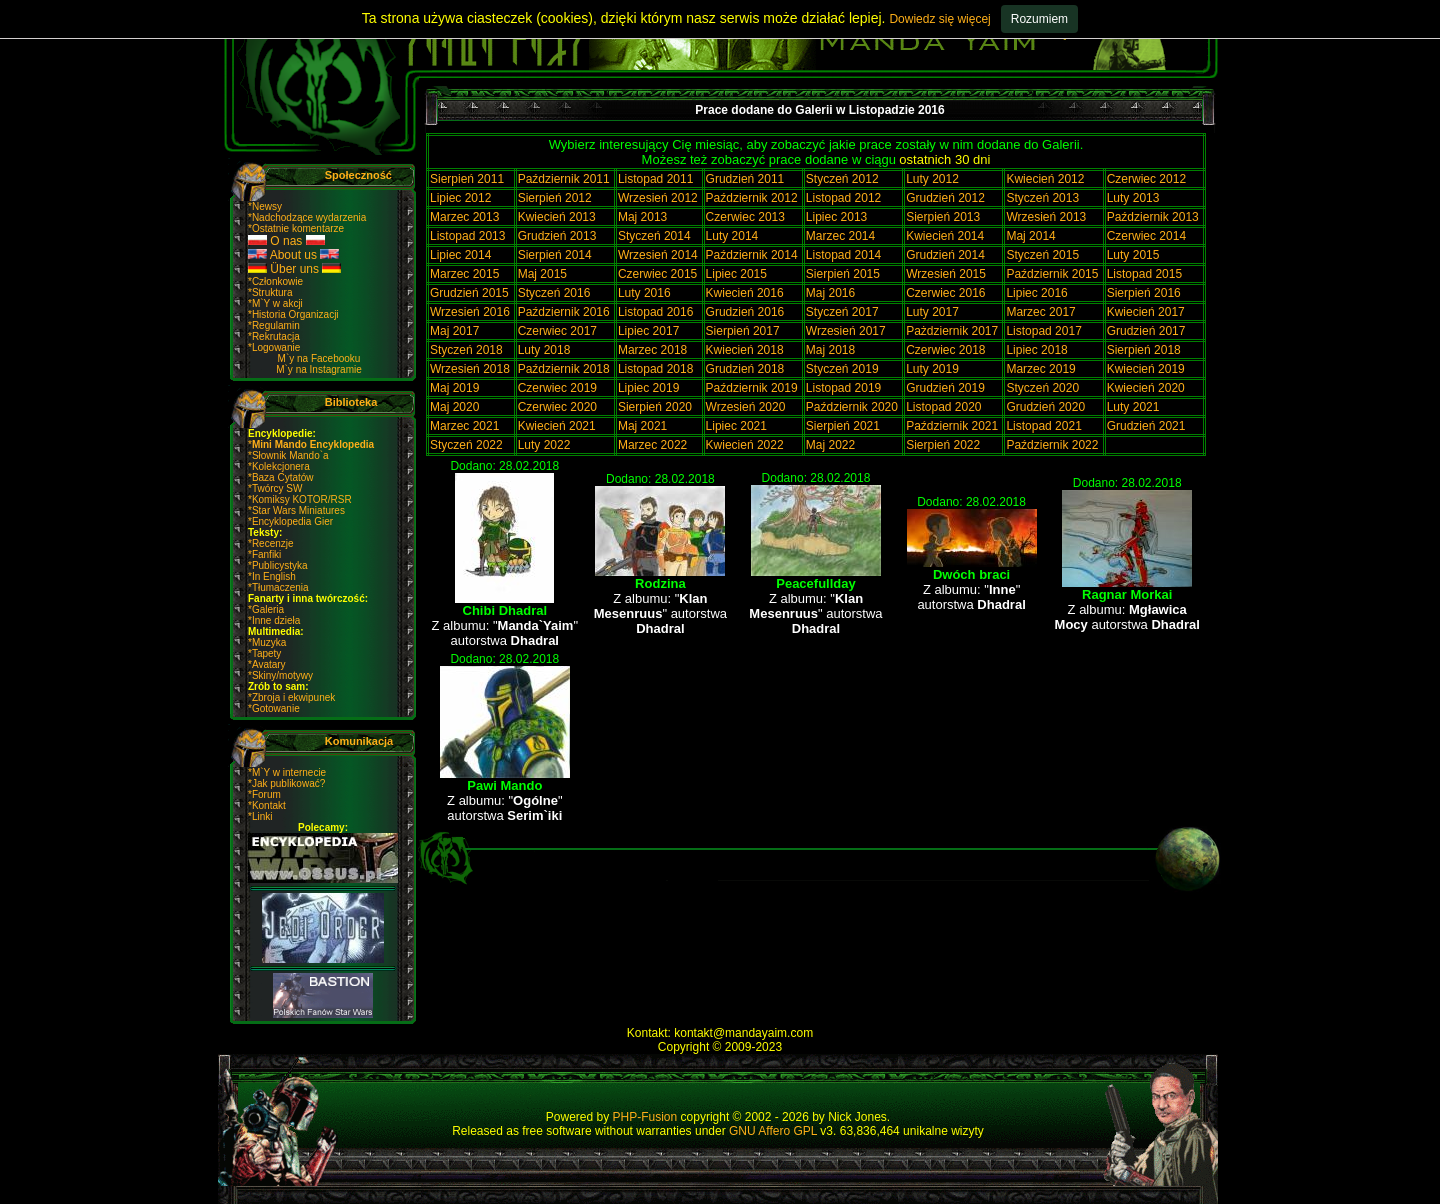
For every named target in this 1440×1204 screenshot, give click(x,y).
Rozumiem (1039, 19)
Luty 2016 (644, 293)
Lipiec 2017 (648, 331)
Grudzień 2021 (1146, 426)
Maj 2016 (830, 293)
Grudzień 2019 (945, 388)
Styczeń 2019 (842, 369)
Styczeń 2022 (466, 445)
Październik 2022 (1052, 445)
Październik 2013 (1153, 217)
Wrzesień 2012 (658, 198)
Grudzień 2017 (1146, 331)
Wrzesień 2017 (846, 331)
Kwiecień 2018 (745, 350)
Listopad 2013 (467, 236)
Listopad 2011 (655, 179)
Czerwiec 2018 (945, 350)
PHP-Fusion (645, 1117)
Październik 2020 (852, 407)
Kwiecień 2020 (1146, 388)
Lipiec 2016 (1036, 293)
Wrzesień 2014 (658, 255)
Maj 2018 (830, 350)
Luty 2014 (732, 236)
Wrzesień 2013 (1046, 217)
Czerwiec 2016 (945, 293)
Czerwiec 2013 (745, 217)
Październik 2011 (564, 179)
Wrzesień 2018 (470, 369)
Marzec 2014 (840, 236)
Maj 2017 (454, 331)
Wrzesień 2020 (746, 407)
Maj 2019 (454, 388)
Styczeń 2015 (1042, 255)
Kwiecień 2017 (1146, 312)
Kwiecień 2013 (557, 217)
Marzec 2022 (652, 445)
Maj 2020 (454, 407)
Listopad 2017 (1043, 331)
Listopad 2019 (843, 388)
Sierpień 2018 (1144, 350)
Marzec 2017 (1040, 312)
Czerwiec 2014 (1146, 236)
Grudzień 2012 (945, 198)
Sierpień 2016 (1144, 293)
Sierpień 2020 (655, 407)
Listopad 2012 (843, 198)
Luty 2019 (932, 369)
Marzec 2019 (1040, 369)
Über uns (294, 269)
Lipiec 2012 (460, 198)
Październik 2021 (952, 426)
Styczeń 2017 (842, 312)
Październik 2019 (752, 388)
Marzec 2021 (464, 426)
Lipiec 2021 (736, 426)
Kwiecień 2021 (557, 426)
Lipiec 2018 (1036, 350)
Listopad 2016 (655, 312)
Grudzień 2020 (1045, 407)
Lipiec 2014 (460, 255)
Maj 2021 (642, 426)
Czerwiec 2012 (1146, 179)
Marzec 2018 (652, 350)
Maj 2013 (642, 217)
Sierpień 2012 (555, 198)
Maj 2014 (1030, 236)
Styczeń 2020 (1042, 388)
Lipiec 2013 (836, 217)
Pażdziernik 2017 (952, 331)
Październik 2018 (564, 369)
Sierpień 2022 (943, 445)
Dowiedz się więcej (939, 19)
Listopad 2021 (1043, 426)
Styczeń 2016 (554, 293)
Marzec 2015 (464, 274)
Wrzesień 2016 (470, 312)
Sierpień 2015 (843, 274)
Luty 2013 (1133, 198)
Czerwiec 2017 (557, 331)
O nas (286, 241)
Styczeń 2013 (1042, 198)
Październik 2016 (564, 312)
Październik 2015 (1052, 274)
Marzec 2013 (464, 217)
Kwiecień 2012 (1045, 179)
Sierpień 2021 (843, 426)
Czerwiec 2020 (557, 407)
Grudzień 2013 (557, 236)
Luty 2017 (932, 312)
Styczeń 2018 (466, 350)
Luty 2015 (1133, 255)
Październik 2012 (752, 198)
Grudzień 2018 (745, 369)
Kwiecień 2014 (945, 236)
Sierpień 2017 (743, 331)
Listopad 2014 (843, 255)
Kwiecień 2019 (1146, 369)
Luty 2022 (544, 445)
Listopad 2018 (655, 369)
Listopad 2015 (1144, 274)
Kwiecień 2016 (745, 293)
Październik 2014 (752, 255)
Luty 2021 (1133, 407)
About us (293, 255)
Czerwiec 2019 (557, 388)
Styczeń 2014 (654, 236)
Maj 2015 (542, 274)
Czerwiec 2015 (657, 274)
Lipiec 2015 (736, 274)
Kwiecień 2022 (745, 445)
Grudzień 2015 (469, 293)
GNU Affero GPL (773, 1131)
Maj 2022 (830, 445)
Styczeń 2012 (842, 179)
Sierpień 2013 (943, 217)
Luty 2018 (544, 350)
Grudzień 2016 (745, 312)
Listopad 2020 (943, 407)
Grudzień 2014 (945, 255)
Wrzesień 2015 (946, 274)
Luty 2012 (932, 179)
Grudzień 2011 (745, 179)
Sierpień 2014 (555, 255)
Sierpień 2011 (467, 179)
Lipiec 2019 (648, 388)
